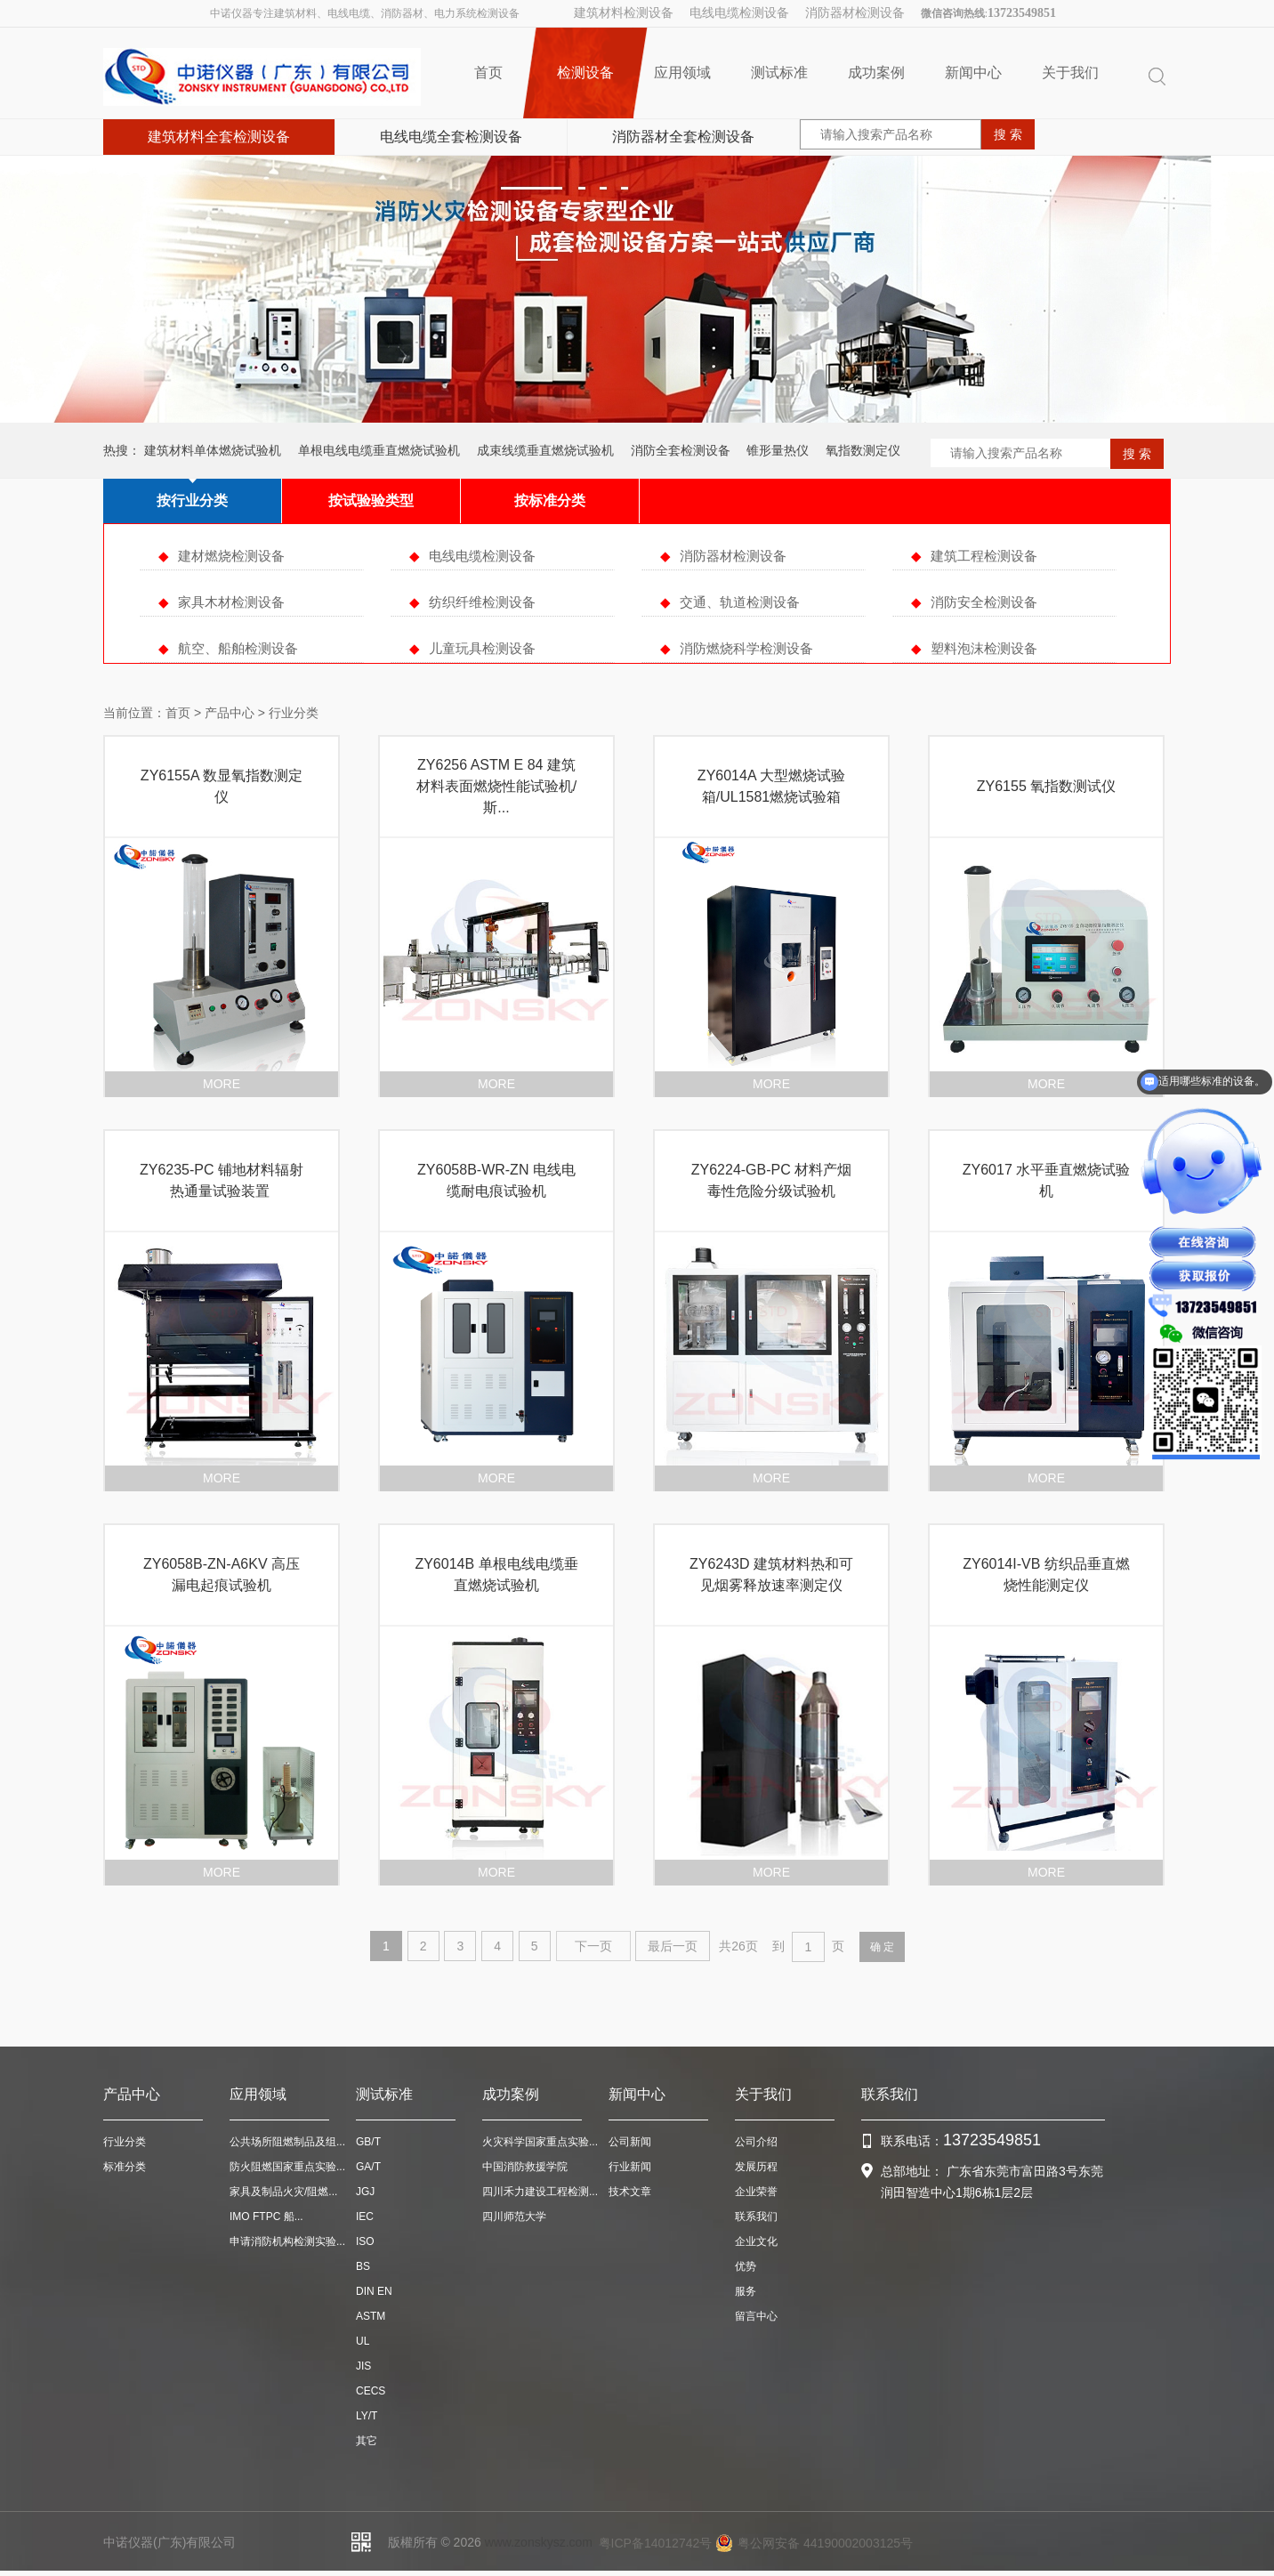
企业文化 (756, 2241)
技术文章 (630, 2191)
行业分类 (124, 2142)
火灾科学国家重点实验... (540, 2142)
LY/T (366, 2416)
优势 (745, 2266)
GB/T (368, 2142)
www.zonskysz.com (539, 2542)
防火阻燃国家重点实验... (287, 2166)
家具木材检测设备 (231, 602)
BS (363, 2266)
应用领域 (682, 72)
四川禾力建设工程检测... (540, 2191)
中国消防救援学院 (525, 2166)
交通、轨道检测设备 (740, 602)
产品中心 (229, 713)
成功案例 (876, 72)
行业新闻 (630, 2166)
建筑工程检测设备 (984, 555)
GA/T (368, 2166)
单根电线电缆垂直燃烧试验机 (379, 450)
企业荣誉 (756, 2191)
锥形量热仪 (777, 450)
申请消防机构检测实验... (287, 2241)
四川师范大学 (514, 2216)
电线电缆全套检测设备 (451, 136)
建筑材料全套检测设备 (219, 136)
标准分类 (124, 2166)
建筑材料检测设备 (623, 13)
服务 (745, 2291)
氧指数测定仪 (863, 450)
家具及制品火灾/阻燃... (283, 2191)
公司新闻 (630, 2142)
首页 (488, 72)
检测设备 (585, 73)
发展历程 (756, 2166)
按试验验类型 (371, 500)
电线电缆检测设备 (739, 13)
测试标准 (779, 72)
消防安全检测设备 (984, 602)
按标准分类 (549, 500)
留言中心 (756, 2316)
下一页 (593, 1946)
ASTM (370, 2316)
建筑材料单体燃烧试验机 (212, 450)
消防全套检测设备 (680, 450)
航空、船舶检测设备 (238, 648)
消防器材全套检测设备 (683, 136)
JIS (363, 2366)
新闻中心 (973, 72)
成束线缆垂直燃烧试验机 (545, 450)
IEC (365, 2216)
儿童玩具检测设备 (482, 648)
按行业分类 (192, 500)
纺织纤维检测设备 (482, 602)
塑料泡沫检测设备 (984, 648)
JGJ (365, 2191)
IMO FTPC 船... (266, 2216)
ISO (365, 2241)
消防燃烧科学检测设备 (746, 648)
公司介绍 (756, 2142)
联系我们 (756, 2216)
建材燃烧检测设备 (231, 555)
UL (362, 2341)
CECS (370, 2391)
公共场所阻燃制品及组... (287, 2142)
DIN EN (374, 2291)
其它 (366, 2441)
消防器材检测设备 (855, 13)
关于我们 (1070, 72)
